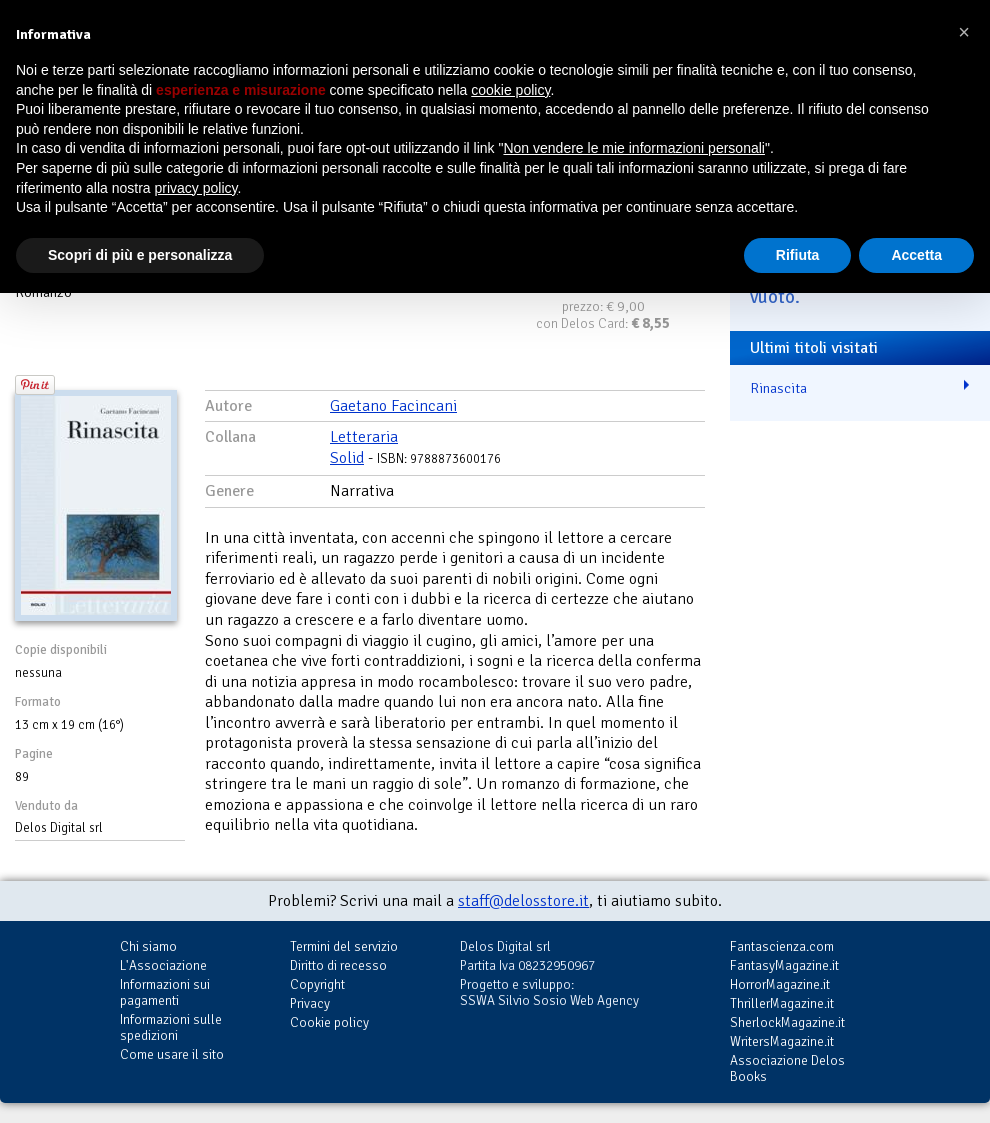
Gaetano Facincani (393, 406)
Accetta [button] (916, 255)
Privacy (310, 1003)
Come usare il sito (172, 1054)
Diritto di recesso (338, 965)
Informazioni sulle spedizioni (171, 1027)
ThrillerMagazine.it (782, 1003)
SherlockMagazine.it (787, 1022)
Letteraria (364, 437)
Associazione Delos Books (787, 1068)
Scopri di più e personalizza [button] (140, 255)
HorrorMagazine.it (780, 984)
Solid (347, 458)
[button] (964, 32)
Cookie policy (329, 1022)
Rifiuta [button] (798, 255)
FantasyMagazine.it (784, 965)
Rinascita (778, 388)
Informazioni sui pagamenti (165, 992)
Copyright (317, 984)
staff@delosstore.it (523, 901)
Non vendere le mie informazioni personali (633, 148)
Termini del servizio (344, 946)
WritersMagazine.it (782, 1041)
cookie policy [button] (510, 90)
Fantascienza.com (782, 946)
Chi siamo (148, 946)
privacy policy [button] (196, 188)
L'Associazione (163, 965)
